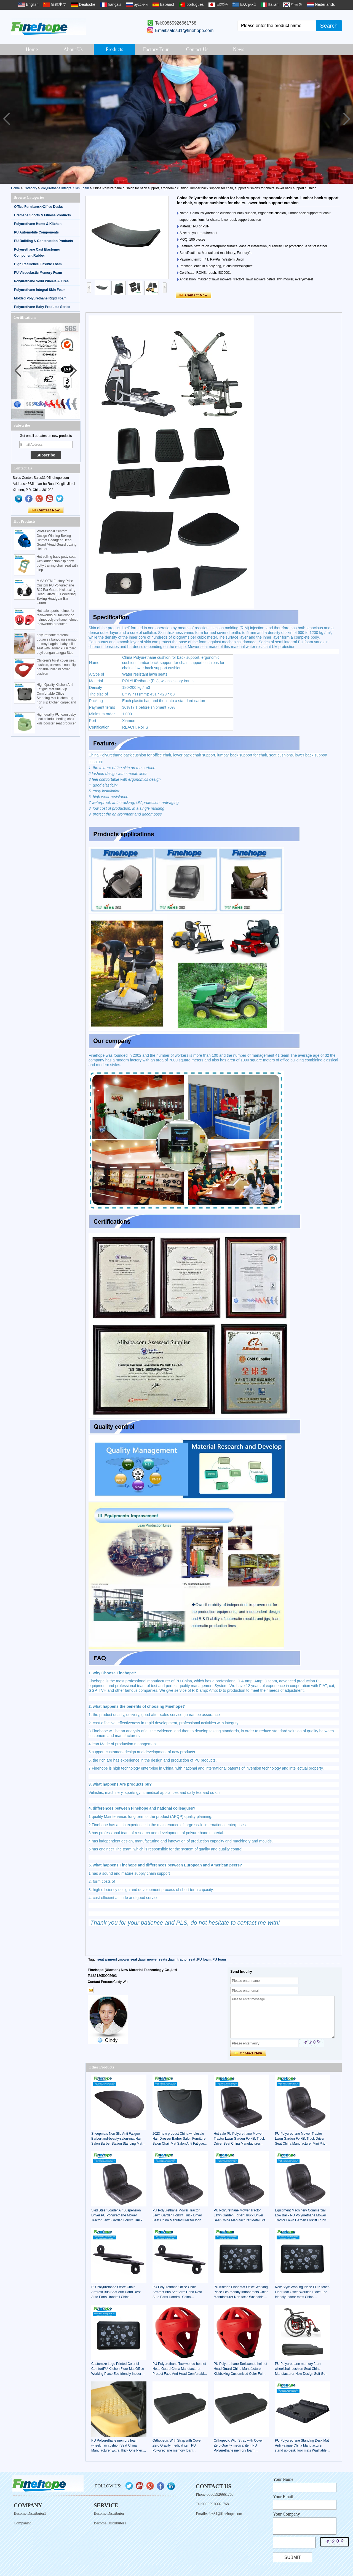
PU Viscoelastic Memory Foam (38, 273)
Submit (292, 2557)
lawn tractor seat (182, 1959)
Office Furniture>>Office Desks (38, 207)
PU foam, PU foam (211, 1959)
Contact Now (45, 510)
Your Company (286, 2514)
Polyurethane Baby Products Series (42, 307)
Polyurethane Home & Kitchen (37, 224)
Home (32, 49)
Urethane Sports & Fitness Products (42, 215)
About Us (73, 49)
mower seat (128, 1959)
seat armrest (107, 1959)
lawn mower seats (153, 1959)
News (238, 49)
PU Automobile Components (36, 232)
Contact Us (197, 49)
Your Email (283, 2496)
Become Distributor (109, 2513)
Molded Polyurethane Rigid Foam (40, 298)
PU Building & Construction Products (43, 241)
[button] (346, 119)
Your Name (283, 2479)
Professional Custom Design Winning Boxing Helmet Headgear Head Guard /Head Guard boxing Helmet (56, 540)
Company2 (22, 2523)
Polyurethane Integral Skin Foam (65, 188)
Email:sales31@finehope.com (184, 30)
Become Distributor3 (30, 2513)
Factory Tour (156, 49)
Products (114, 49)
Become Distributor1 (110, 2523)
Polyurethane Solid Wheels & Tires (41, 281)
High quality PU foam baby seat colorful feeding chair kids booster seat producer (56, 719)
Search (329, 26)
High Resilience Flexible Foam (38, 264)
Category (30, 188)
